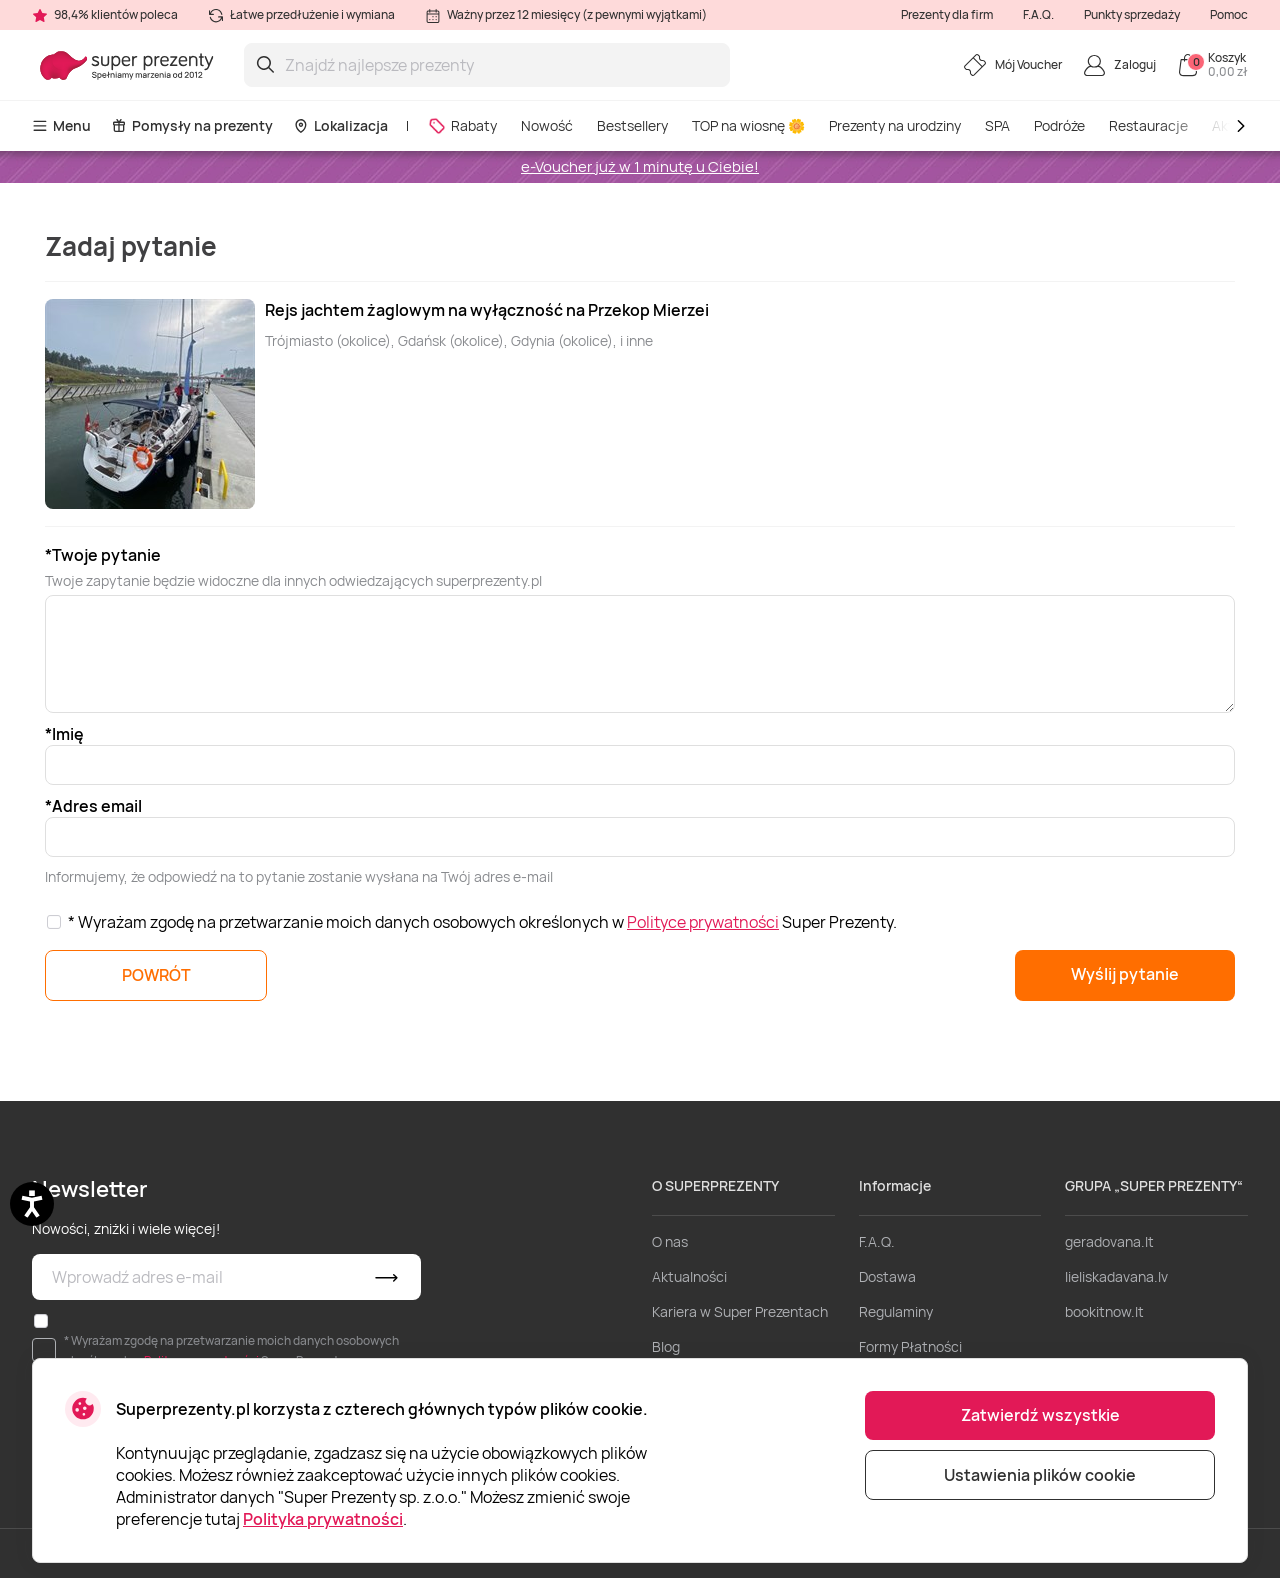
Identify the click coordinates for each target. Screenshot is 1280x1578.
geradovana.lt (1109, 1241)
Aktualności (689, 1276)
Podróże (1059, 125)
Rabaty (462, 125)
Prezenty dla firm (947, 14)
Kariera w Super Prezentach (740, 1311)
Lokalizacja (340, 125)
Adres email (97, 806)
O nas (670, 1241)
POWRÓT (156, 975)
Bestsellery (632, 125)
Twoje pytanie (106, 555)
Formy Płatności (910, 1346)
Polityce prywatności (703, 922)
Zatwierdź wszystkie (1040, 1415)
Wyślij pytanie (1125, 974)
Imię (68, 734)
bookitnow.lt (1104, 1311)
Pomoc (1229, 14)
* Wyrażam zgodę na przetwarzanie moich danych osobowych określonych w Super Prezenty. (482, 922)
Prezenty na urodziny (895, 125)
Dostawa (887, 1276)
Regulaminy (896, 1311)
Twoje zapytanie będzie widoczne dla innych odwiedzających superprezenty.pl (293, 580)
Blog (666, 1346)
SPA (997, 125)
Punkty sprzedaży (1132, 14)
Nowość (547, 125)
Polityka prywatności (323, 1519)
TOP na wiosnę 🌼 (748, 125)
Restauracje (1148, 125)
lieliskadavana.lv (1116, 1276)
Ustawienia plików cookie (1040, 1475)
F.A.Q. (1038, 14)
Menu (61, 125)
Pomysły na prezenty (192, 125)
